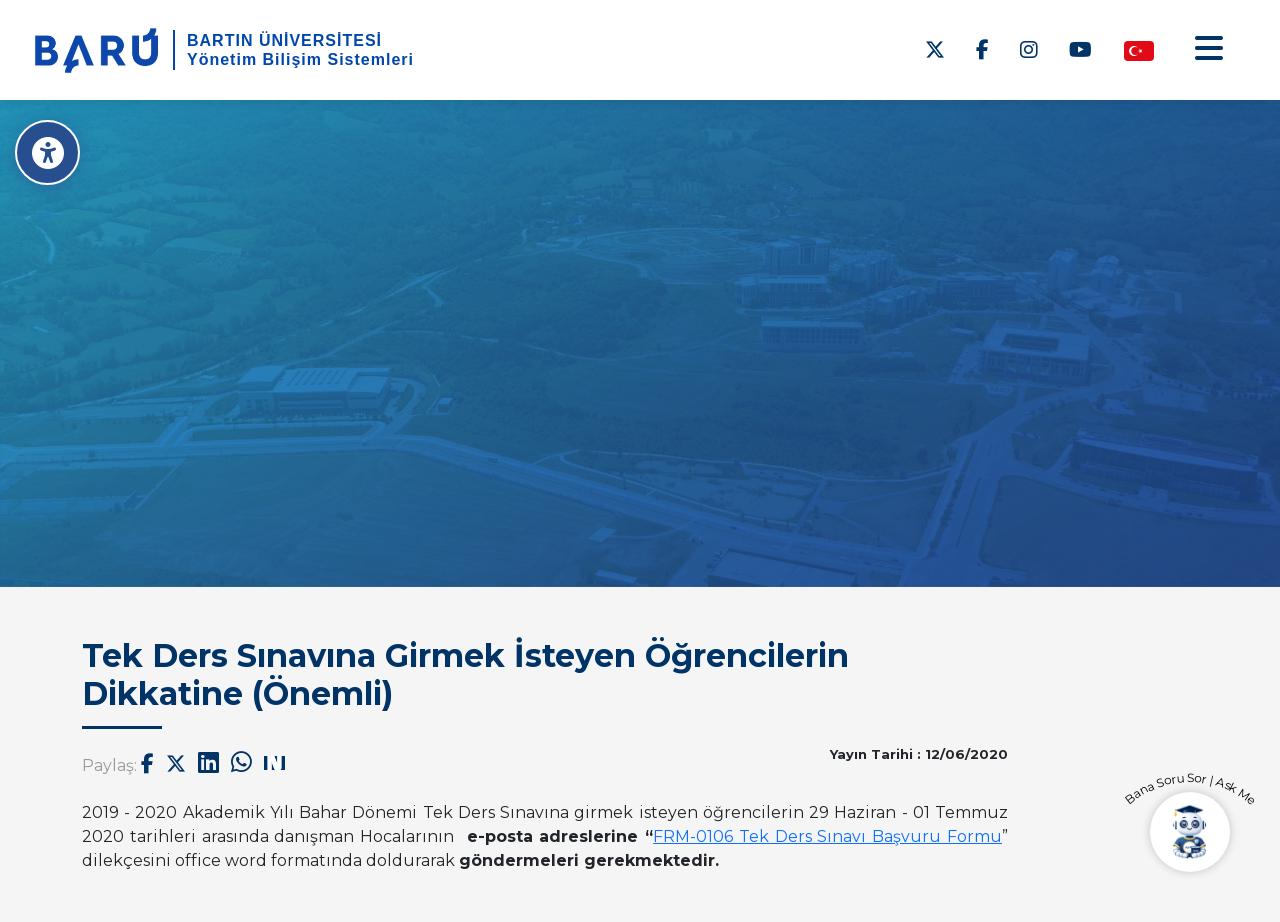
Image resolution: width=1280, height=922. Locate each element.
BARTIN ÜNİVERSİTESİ (284, 40)
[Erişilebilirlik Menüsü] (47, 152)
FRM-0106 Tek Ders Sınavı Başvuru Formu (827, 836)
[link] (827, 836)
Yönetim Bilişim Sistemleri (300, 59)
